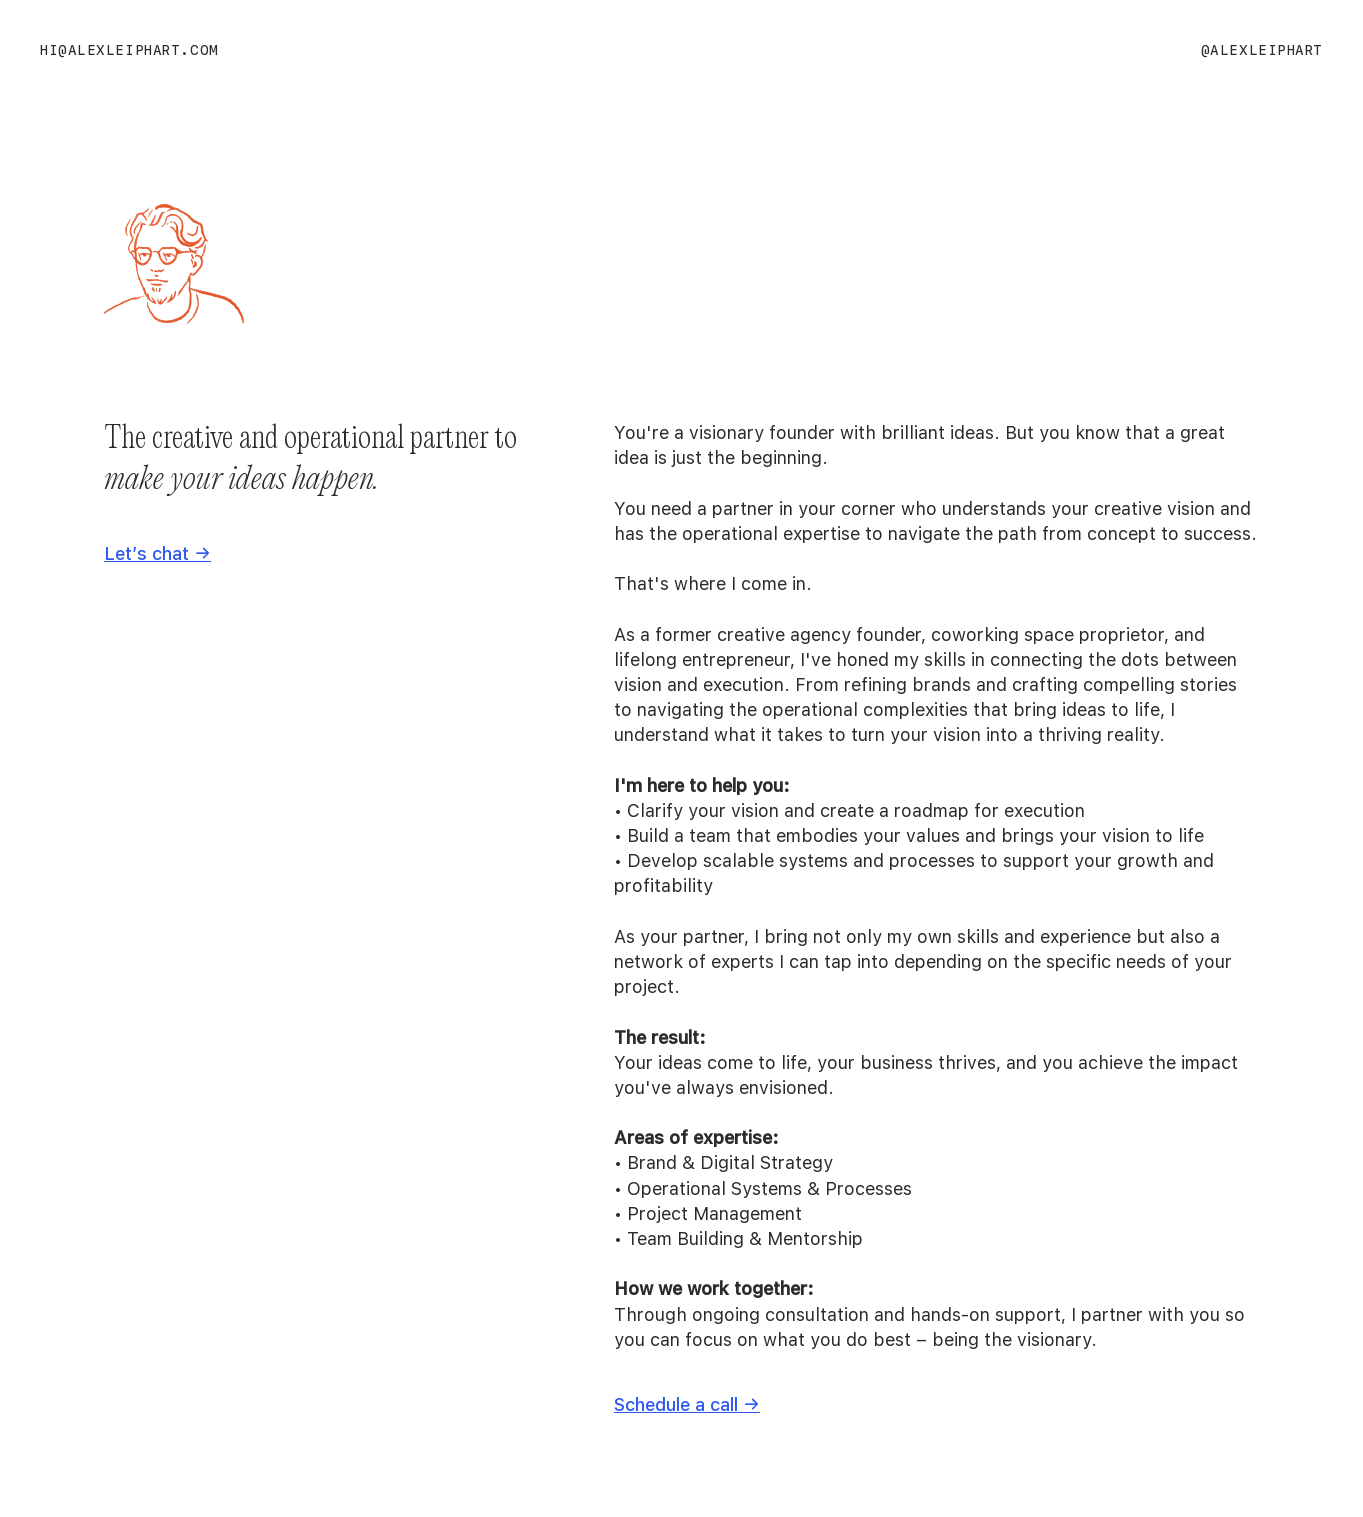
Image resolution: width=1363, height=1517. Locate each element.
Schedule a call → (687, 1404)
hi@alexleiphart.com (129, 50)
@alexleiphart (1262, 50)
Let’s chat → (157, 553)
